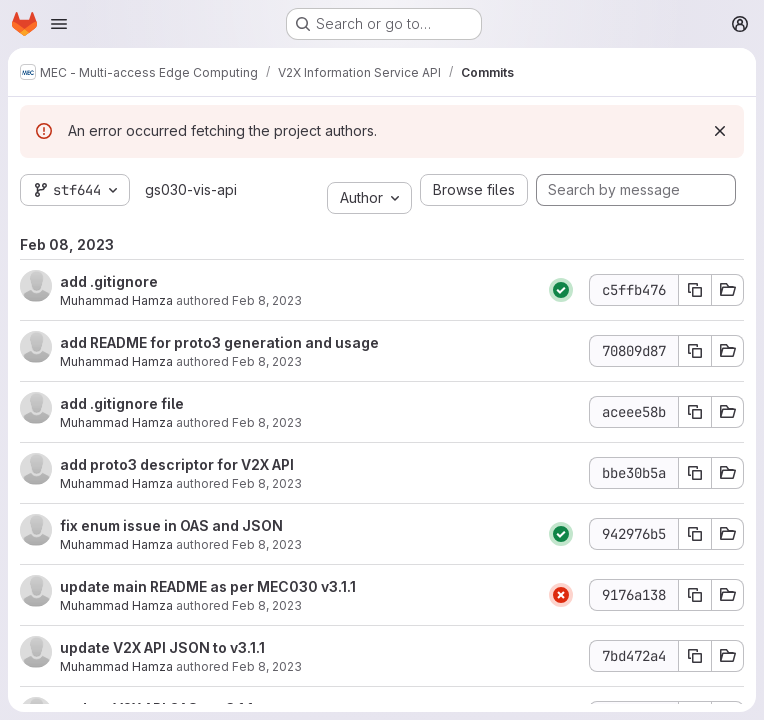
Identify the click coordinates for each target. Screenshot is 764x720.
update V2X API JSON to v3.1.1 (162, 647)
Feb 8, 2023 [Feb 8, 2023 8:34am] (267, 666)
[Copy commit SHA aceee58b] (695, 412)
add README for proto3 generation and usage (219, 342)
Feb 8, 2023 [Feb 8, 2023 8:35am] (267, 605)
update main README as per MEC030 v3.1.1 (208, 586)
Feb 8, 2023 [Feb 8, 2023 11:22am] (267, 422)
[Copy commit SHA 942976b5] (695, 534)
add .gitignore (109, 281)
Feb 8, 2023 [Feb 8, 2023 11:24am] (267, 300)
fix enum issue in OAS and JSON (171, 525)
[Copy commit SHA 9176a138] (695, 595)
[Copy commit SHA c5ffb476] (695, 290)
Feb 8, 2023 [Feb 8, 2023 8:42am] (267, 544)
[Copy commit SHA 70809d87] (695, 351)
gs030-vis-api (191, 189)
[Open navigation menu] (59, 24)
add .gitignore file (122, 403)
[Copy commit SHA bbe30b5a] (695, 473)
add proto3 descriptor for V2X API (177, 464)
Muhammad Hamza (116, 300)
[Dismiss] (720, 131)
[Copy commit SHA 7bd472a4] (695, 656)
